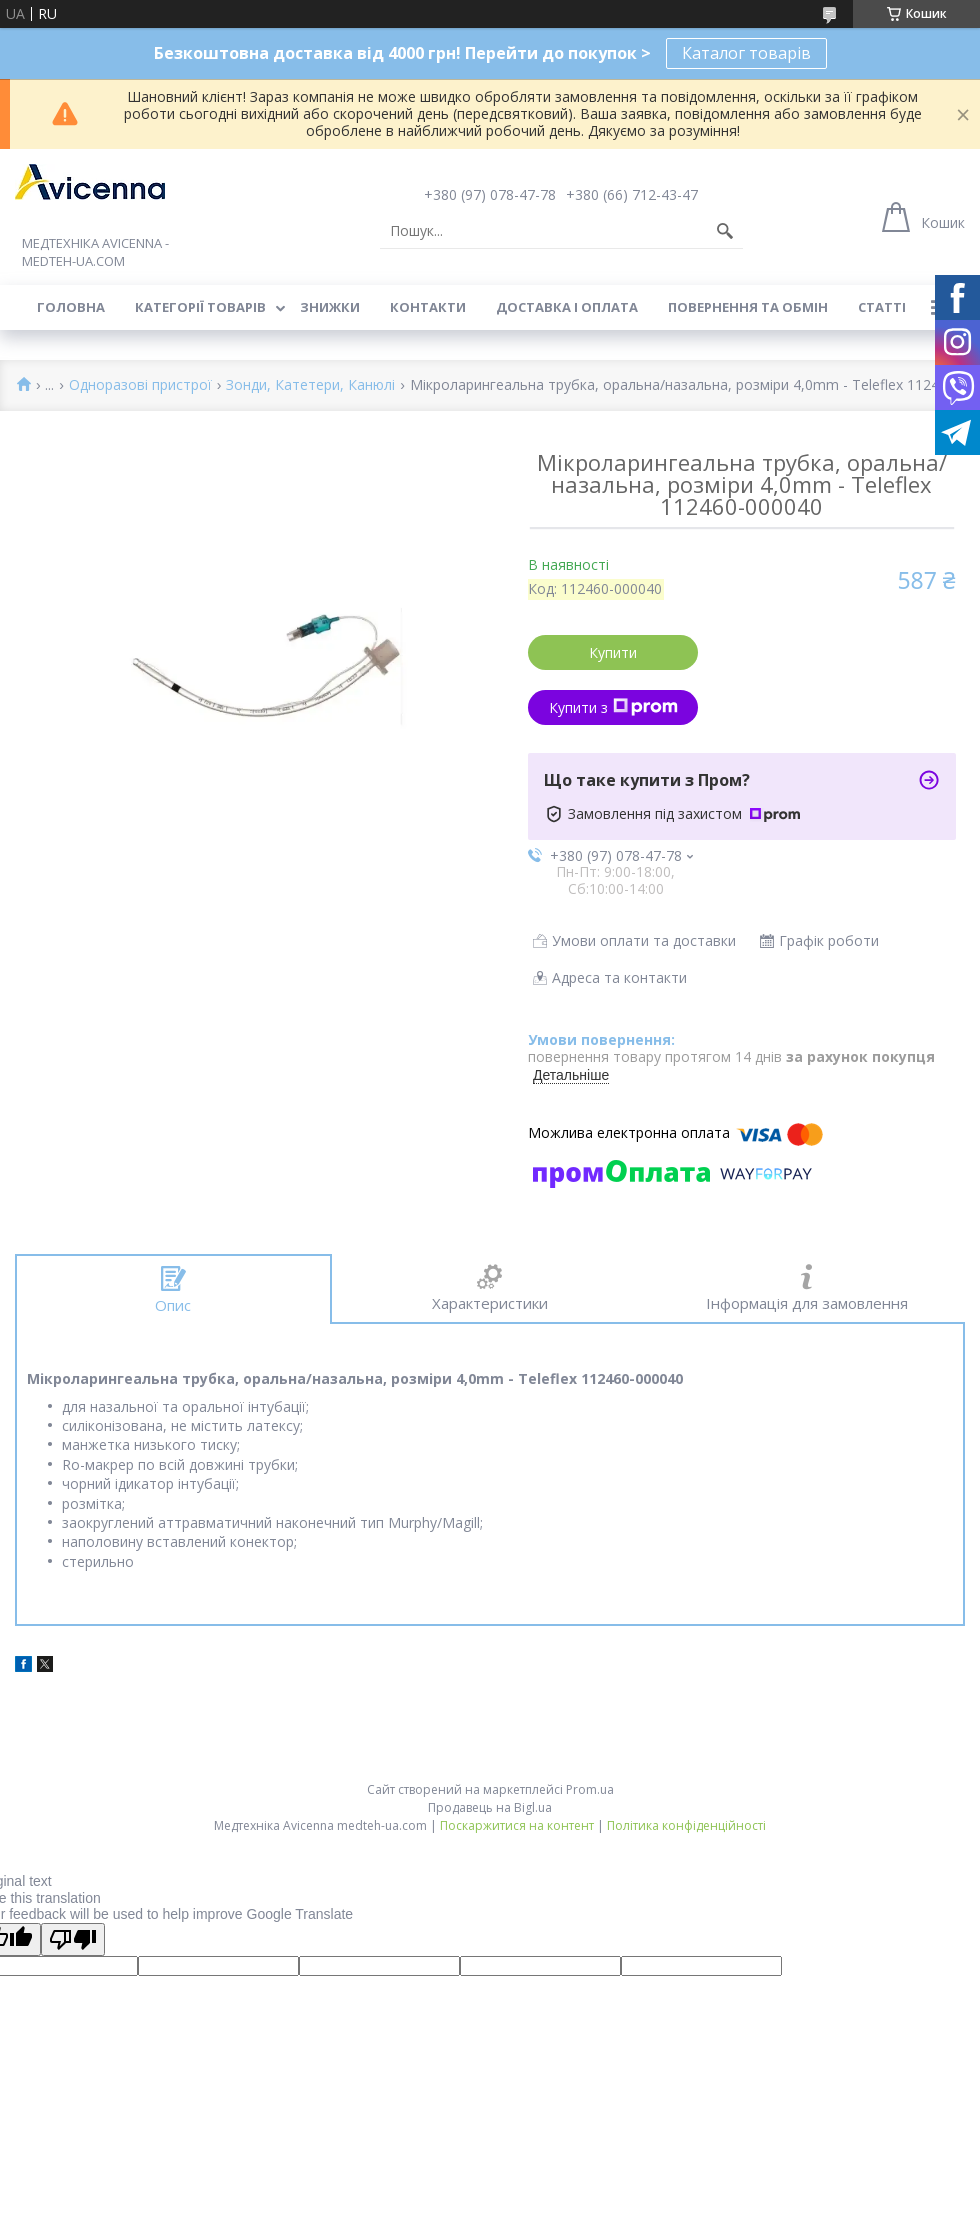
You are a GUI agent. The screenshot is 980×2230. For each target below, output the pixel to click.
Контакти (428, 307)
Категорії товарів (200, 307)
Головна (71, 307)
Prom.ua (590, 1789)
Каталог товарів (746, 53)
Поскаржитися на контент (517, 1825)
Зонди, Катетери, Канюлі (310, 385)
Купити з (613, 707)
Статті (882, 307)
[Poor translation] (73, 1939)
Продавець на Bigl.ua (490, 1807)
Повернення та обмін (748, 307)
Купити (613, 652)
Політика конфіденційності (686, 1825)
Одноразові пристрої (140, 385)
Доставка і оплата (567, 307)
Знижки (330, 307)
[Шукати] (725, 231)
